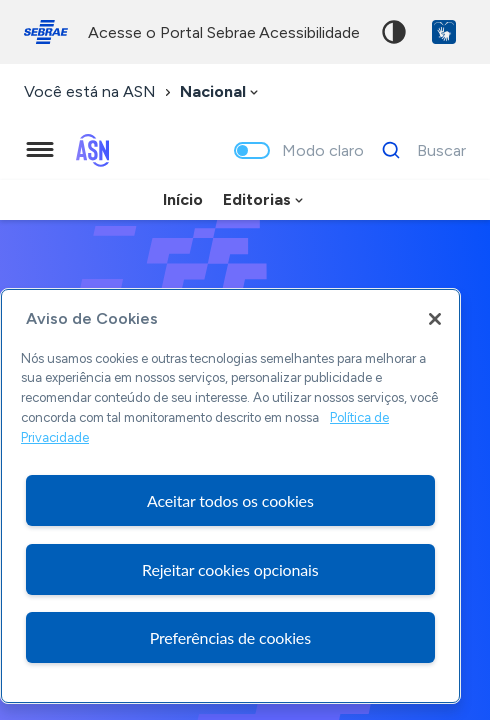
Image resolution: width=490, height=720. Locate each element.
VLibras (444, 32)
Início (183, 199)
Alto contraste (394, 32)
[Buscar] (418, 150)
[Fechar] (435, 319)
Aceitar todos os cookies (230, 500)
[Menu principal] (40, 150)
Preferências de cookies (230, 637)
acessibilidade (309, 32)
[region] (230, 496)
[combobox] (221, 92)
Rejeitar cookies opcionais (230, 569)
